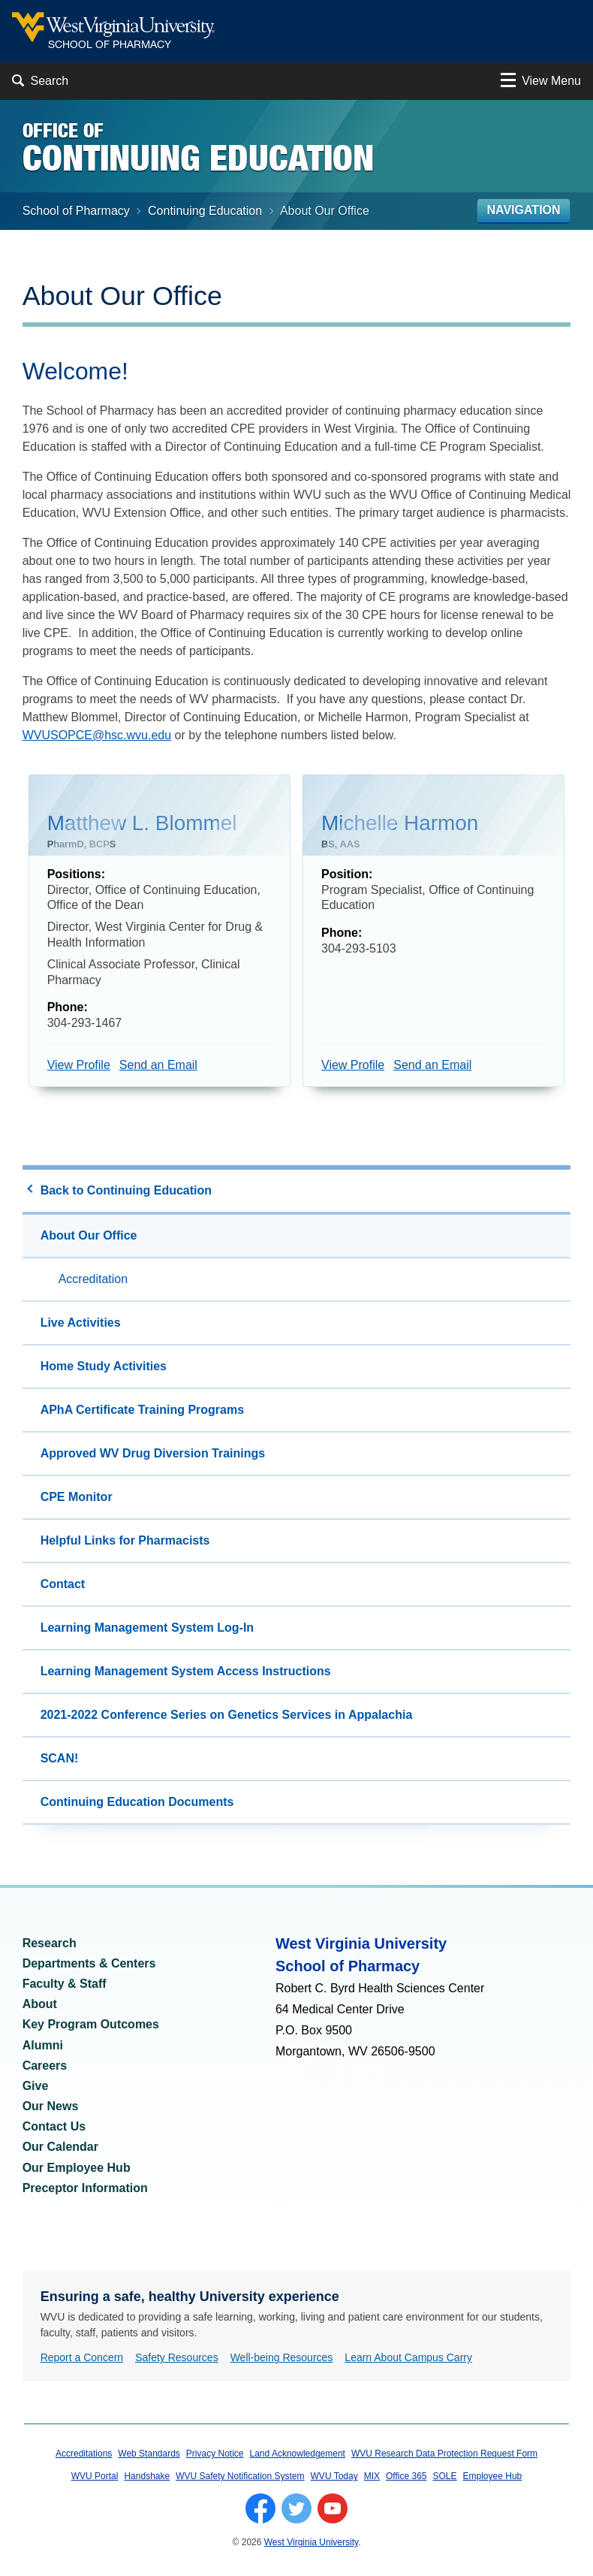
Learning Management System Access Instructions (186, 1672)
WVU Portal (95, 2477)
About (40, 2005)
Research (50, 1944)
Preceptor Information (85, 2189)
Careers (45, 2067)
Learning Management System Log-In (147, 1629)
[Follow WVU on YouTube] (333, 2510)
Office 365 (406, 2477)
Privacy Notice (215, 2455)
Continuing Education (205, 212)
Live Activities (81, 1324)
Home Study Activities (104, 1367)
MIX (372, 2477)
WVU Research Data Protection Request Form (444, 2455)
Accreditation (93, 1280)
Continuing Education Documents (137, 1803)
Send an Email (158, 1066)
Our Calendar (60, 2148)
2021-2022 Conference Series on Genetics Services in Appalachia (227, 1716)
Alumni (43, 2046)
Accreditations (84, 2455)
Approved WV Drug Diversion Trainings (153, 1454)
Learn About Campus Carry (408, 2359)
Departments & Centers (89, 1964)
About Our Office (89, 1237)
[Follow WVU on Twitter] (296, 2510)
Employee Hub (492, 2477)
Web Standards (149, 2455)
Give (36, 2087)
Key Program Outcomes (91, 2025)
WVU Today (334, 2477)
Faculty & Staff (65, 1985)
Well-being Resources (281, 2359)
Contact (63, 1585)
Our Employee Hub (77, 2169)
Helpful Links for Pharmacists (125, 1542)
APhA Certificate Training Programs (142, 1411)
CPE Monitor (77, 1498)
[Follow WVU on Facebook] (260, 2510)
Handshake (147, 2477)
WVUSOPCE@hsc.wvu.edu (97, 736)
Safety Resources (176, 2359)
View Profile (78, 1066)
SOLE (445, 2477)
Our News (51, 2107)
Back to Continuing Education (126, 1191)
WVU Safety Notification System (240, 2477)
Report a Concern (82, 2359)
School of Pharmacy (76, 212)
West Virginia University (311, 2543)
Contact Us (54, 2128)
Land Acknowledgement (297, 2455)
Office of (198, 147)
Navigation (524, 211)
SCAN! (60, 1759)
